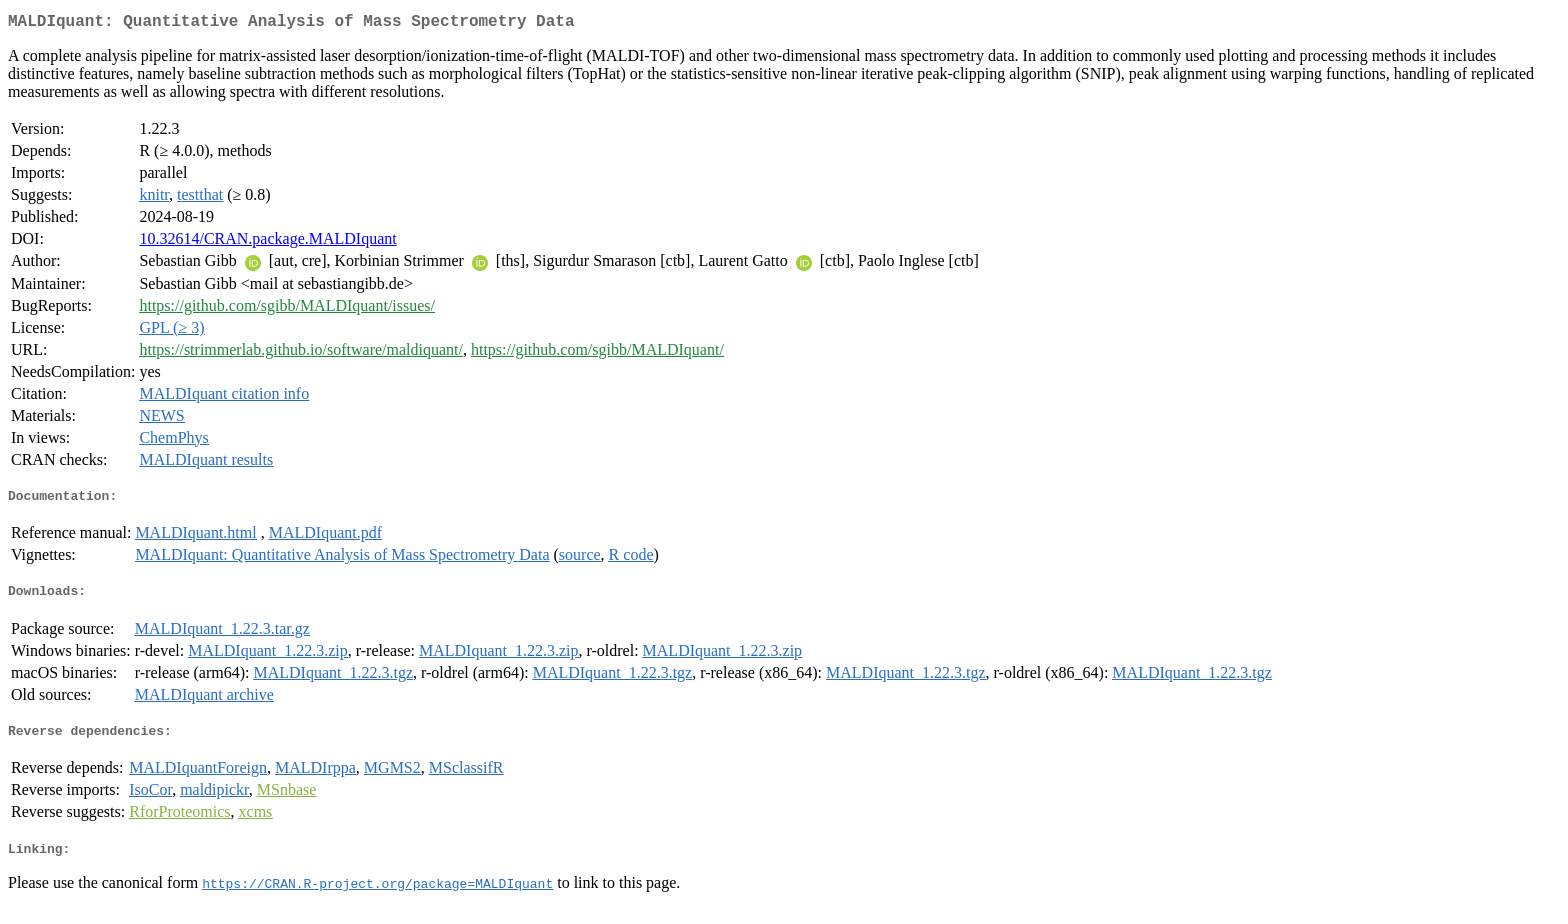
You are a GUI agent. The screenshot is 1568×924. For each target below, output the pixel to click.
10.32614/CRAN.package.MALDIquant (267, 242)
